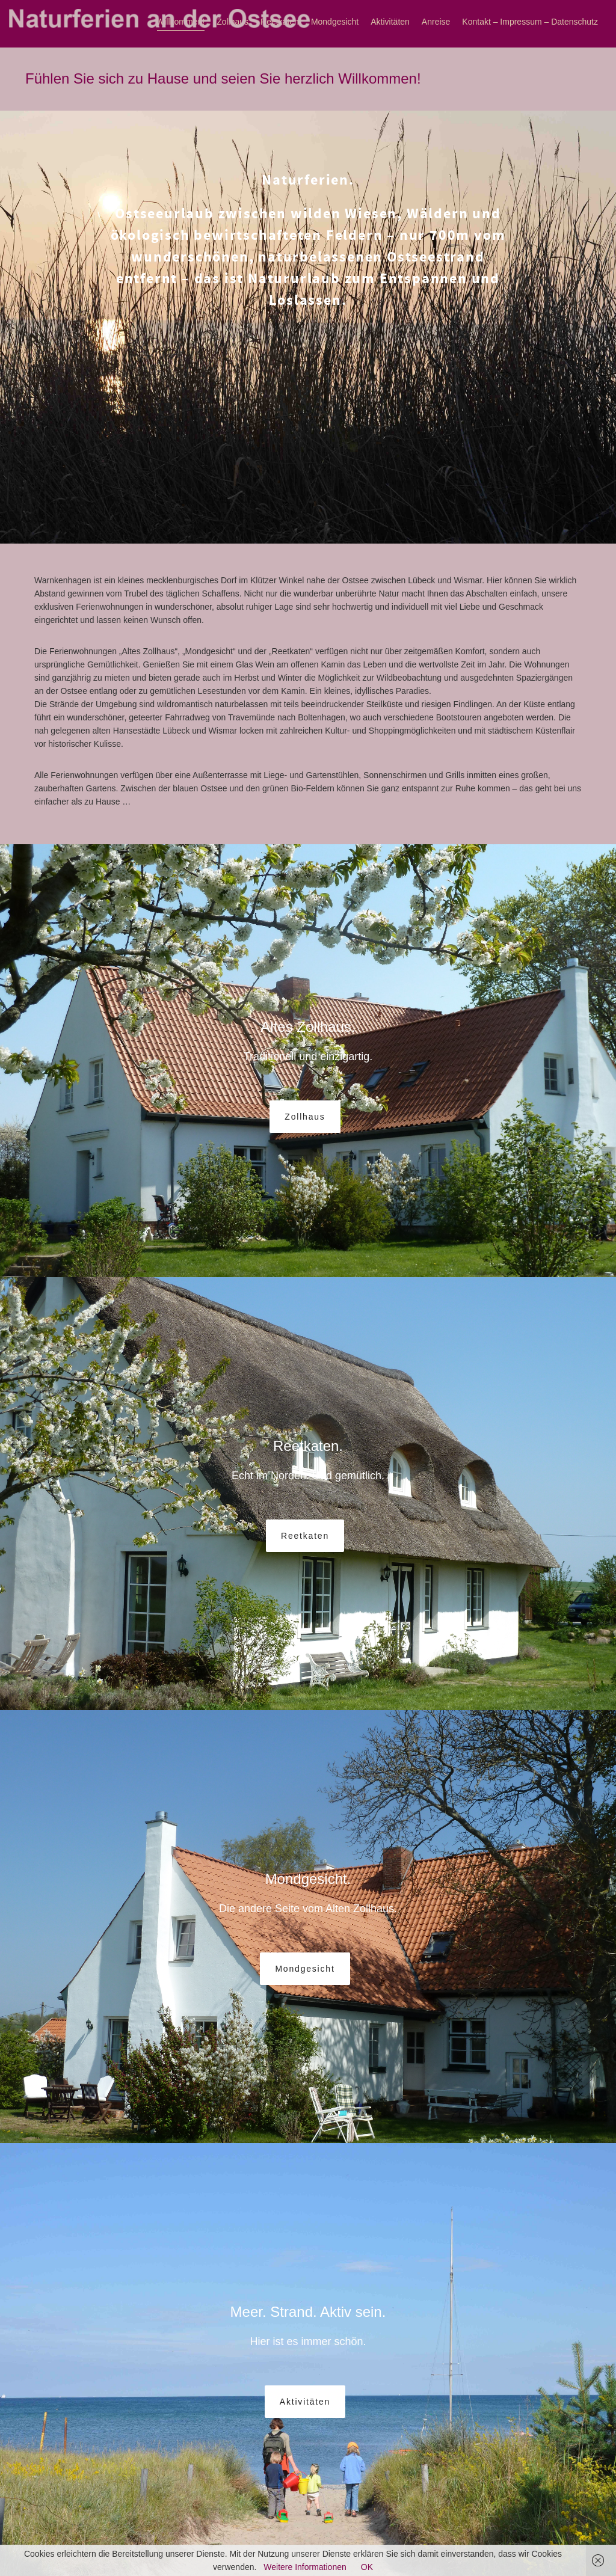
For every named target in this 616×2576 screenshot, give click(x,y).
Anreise (436, 21)
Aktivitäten (390, 21)
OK (367, 2567)
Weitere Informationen (304, 2567)
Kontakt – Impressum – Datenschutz (530, 21)
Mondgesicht (335, 21)
